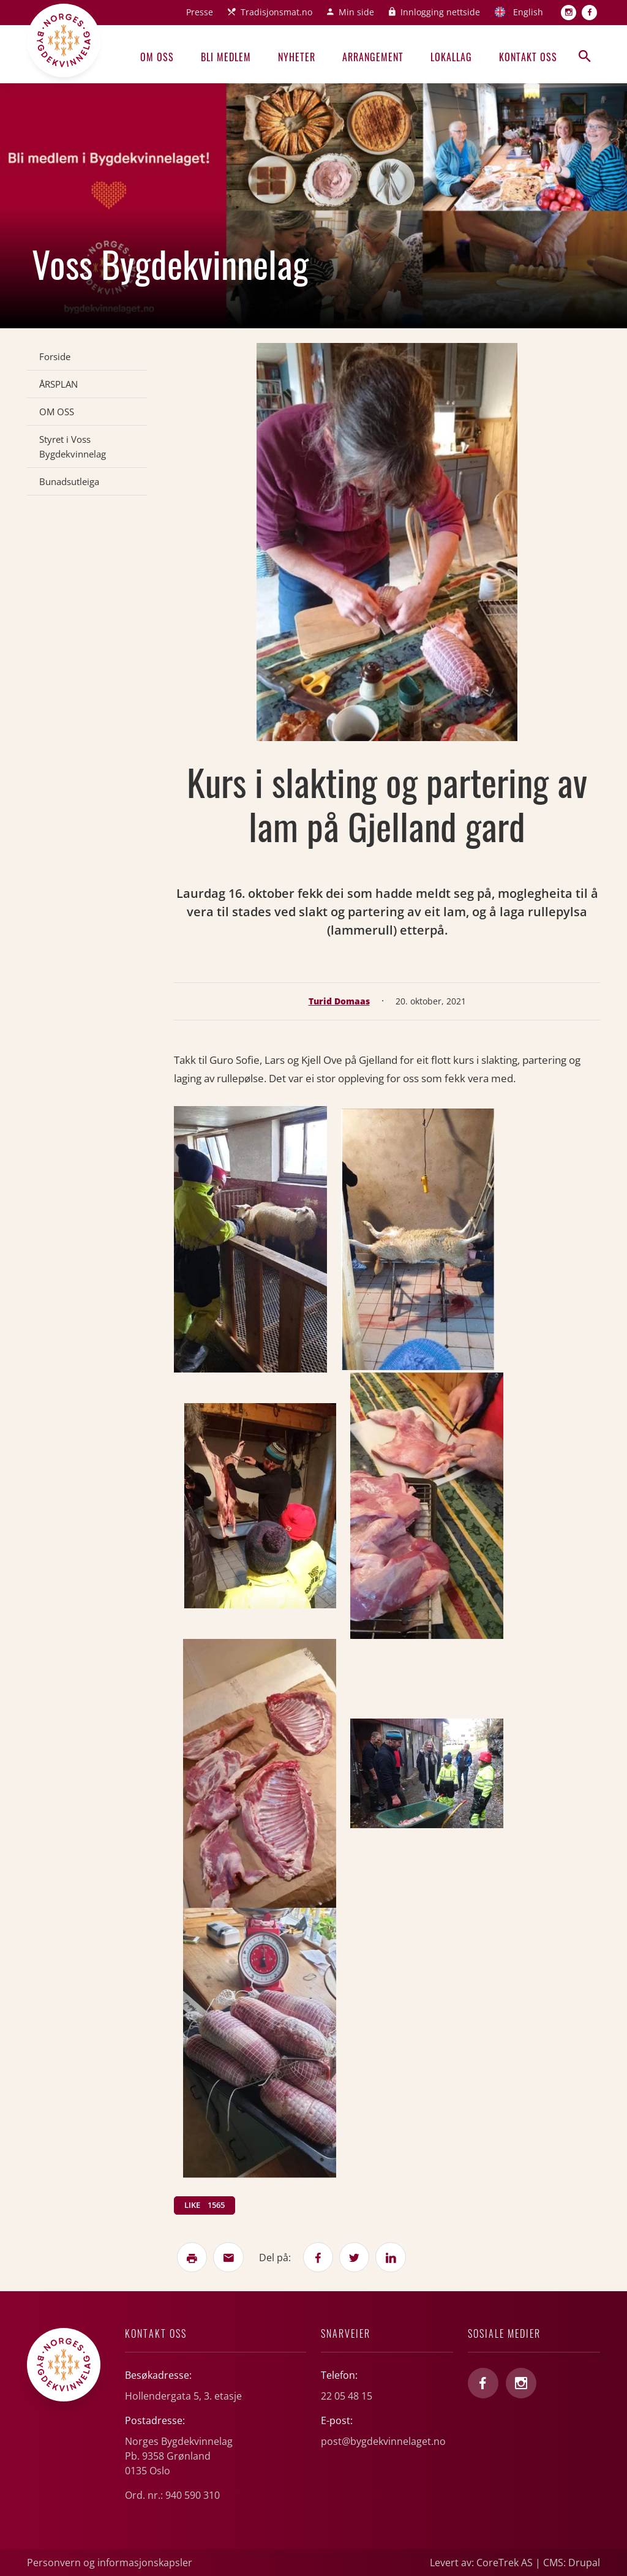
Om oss (157, 57)
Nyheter (296, 57)
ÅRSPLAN (58, 384)
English (528, 12)
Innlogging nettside (440, 12)
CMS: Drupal (571, 2562)
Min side (356, 12)
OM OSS (56, 411)
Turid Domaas (339, 1001)
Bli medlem (226, 57)
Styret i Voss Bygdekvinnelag (72, 446)
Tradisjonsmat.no (276, 12)
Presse (199, 12)
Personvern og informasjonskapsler (109, 2562)
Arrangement (373, 57)
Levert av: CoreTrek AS (481, 2562)
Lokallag (451, 57)
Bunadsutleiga (69, 481)
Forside (54, 356)
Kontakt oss (528, 57)
